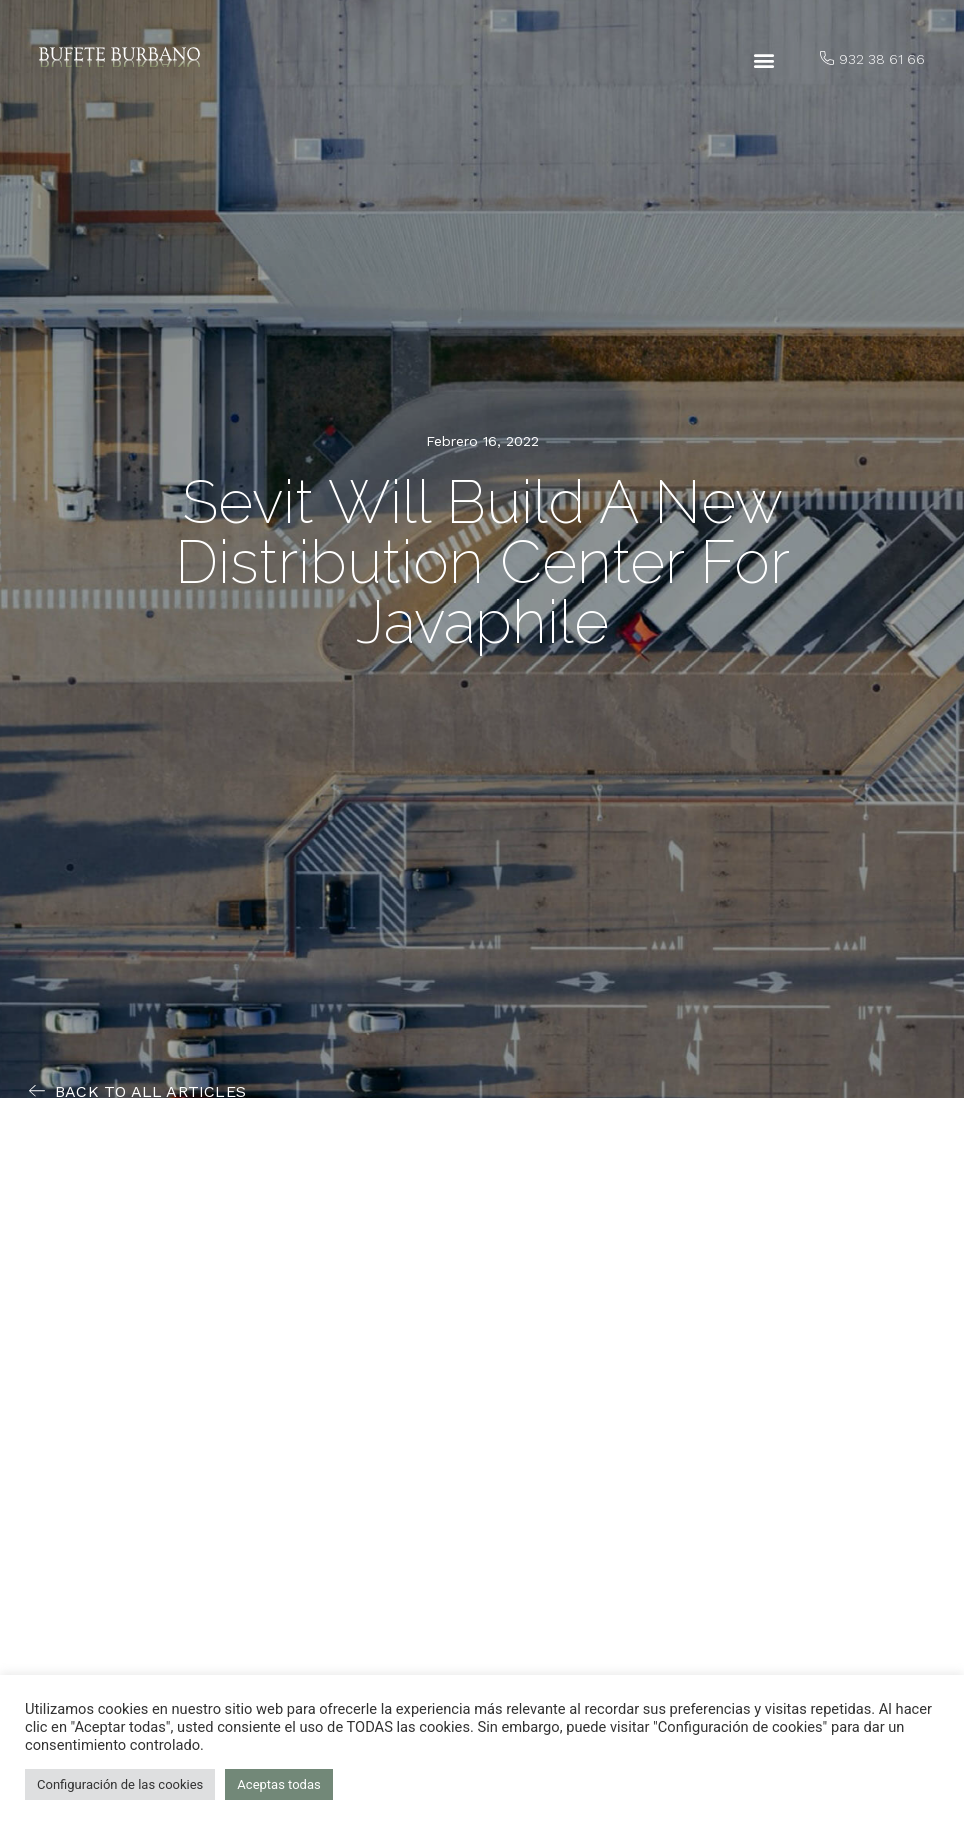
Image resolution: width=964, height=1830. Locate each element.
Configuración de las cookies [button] (120, 1784)
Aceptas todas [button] (278, 1784)
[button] (763, 60)
